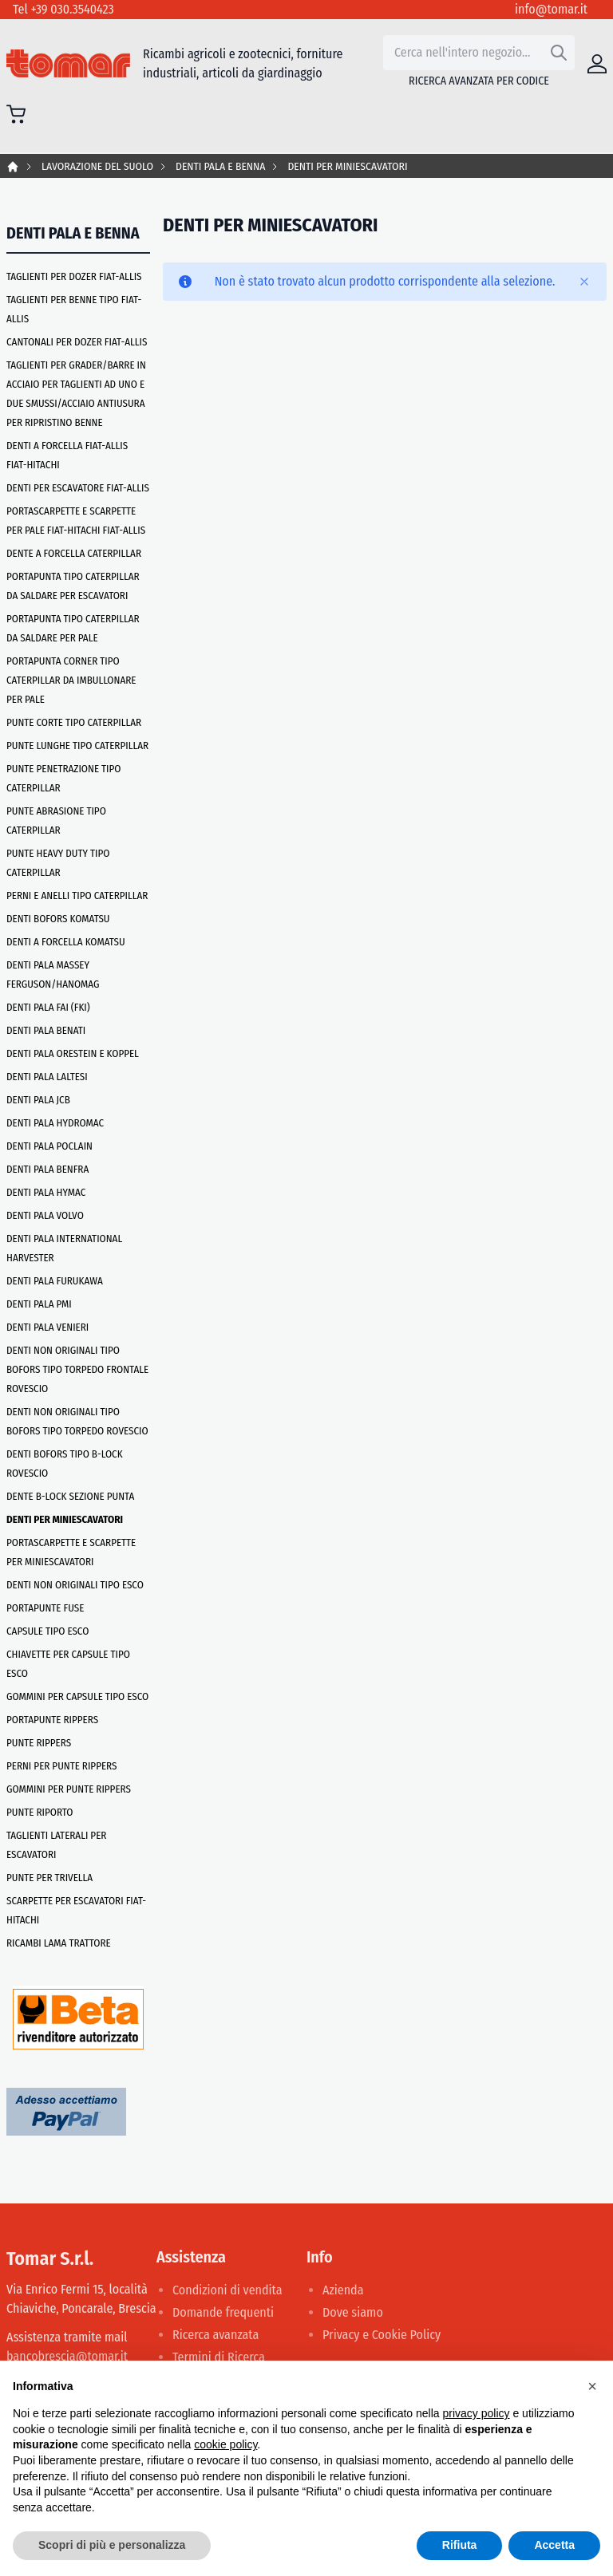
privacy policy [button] (476, 2413)
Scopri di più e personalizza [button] (111, 2545)
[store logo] (68, 63)
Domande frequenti (223, 2312)
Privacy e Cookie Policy (381, 2334)
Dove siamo (352, 2312)
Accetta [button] (554, 2545)
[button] (592, 2386)
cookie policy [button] (225, 2444)
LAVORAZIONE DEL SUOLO (97, 166)
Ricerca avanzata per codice (479, 81)
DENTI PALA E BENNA (220, 166)
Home (12, 166)
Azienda (343, 2290)
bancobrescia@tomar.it (67, 2356)
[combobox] (479, 52)
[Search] (558, 52)
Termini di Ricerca (218, 2357)
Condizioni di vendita (227, 2290)
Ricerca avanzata (215, 2334)
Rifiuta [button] (459, 2545)
